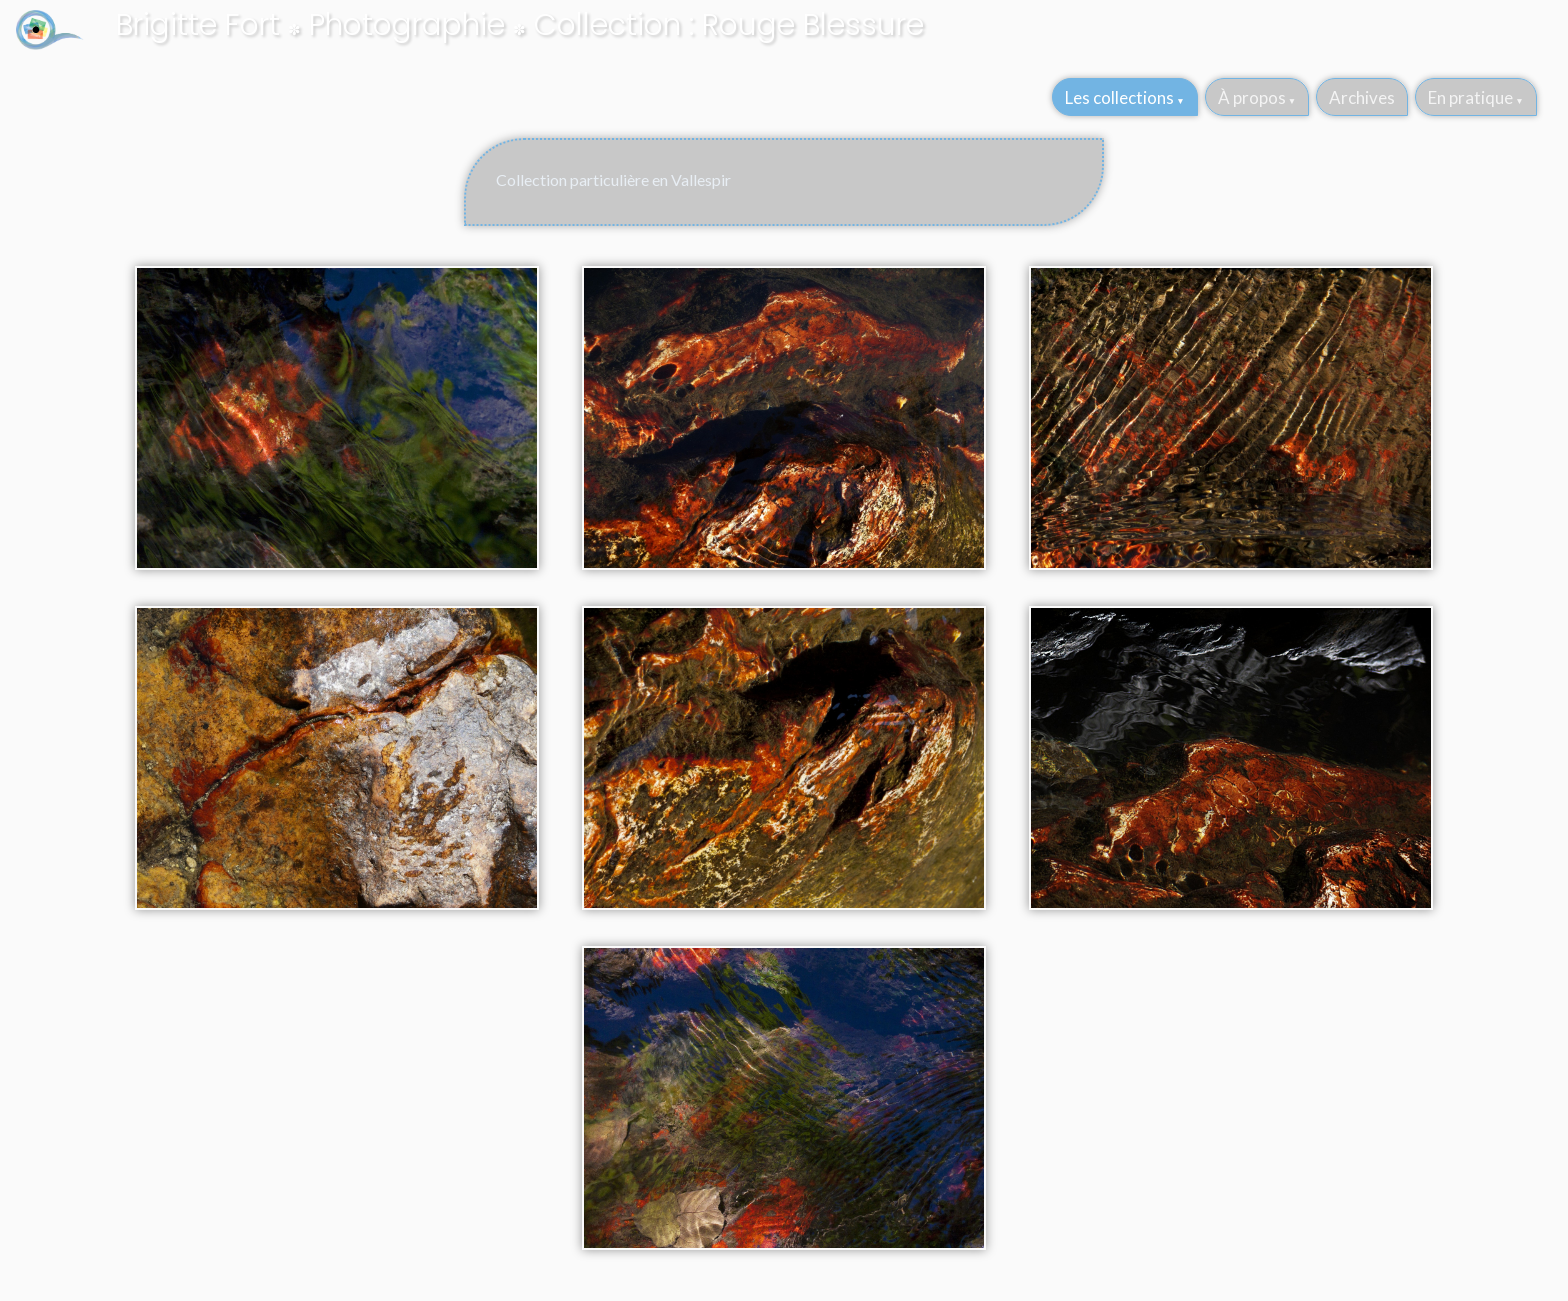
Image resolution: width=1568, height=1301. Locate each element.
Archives (1362, 97)
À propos (1252, 97)
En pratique (1470, 97)
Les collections (1119, 97)
